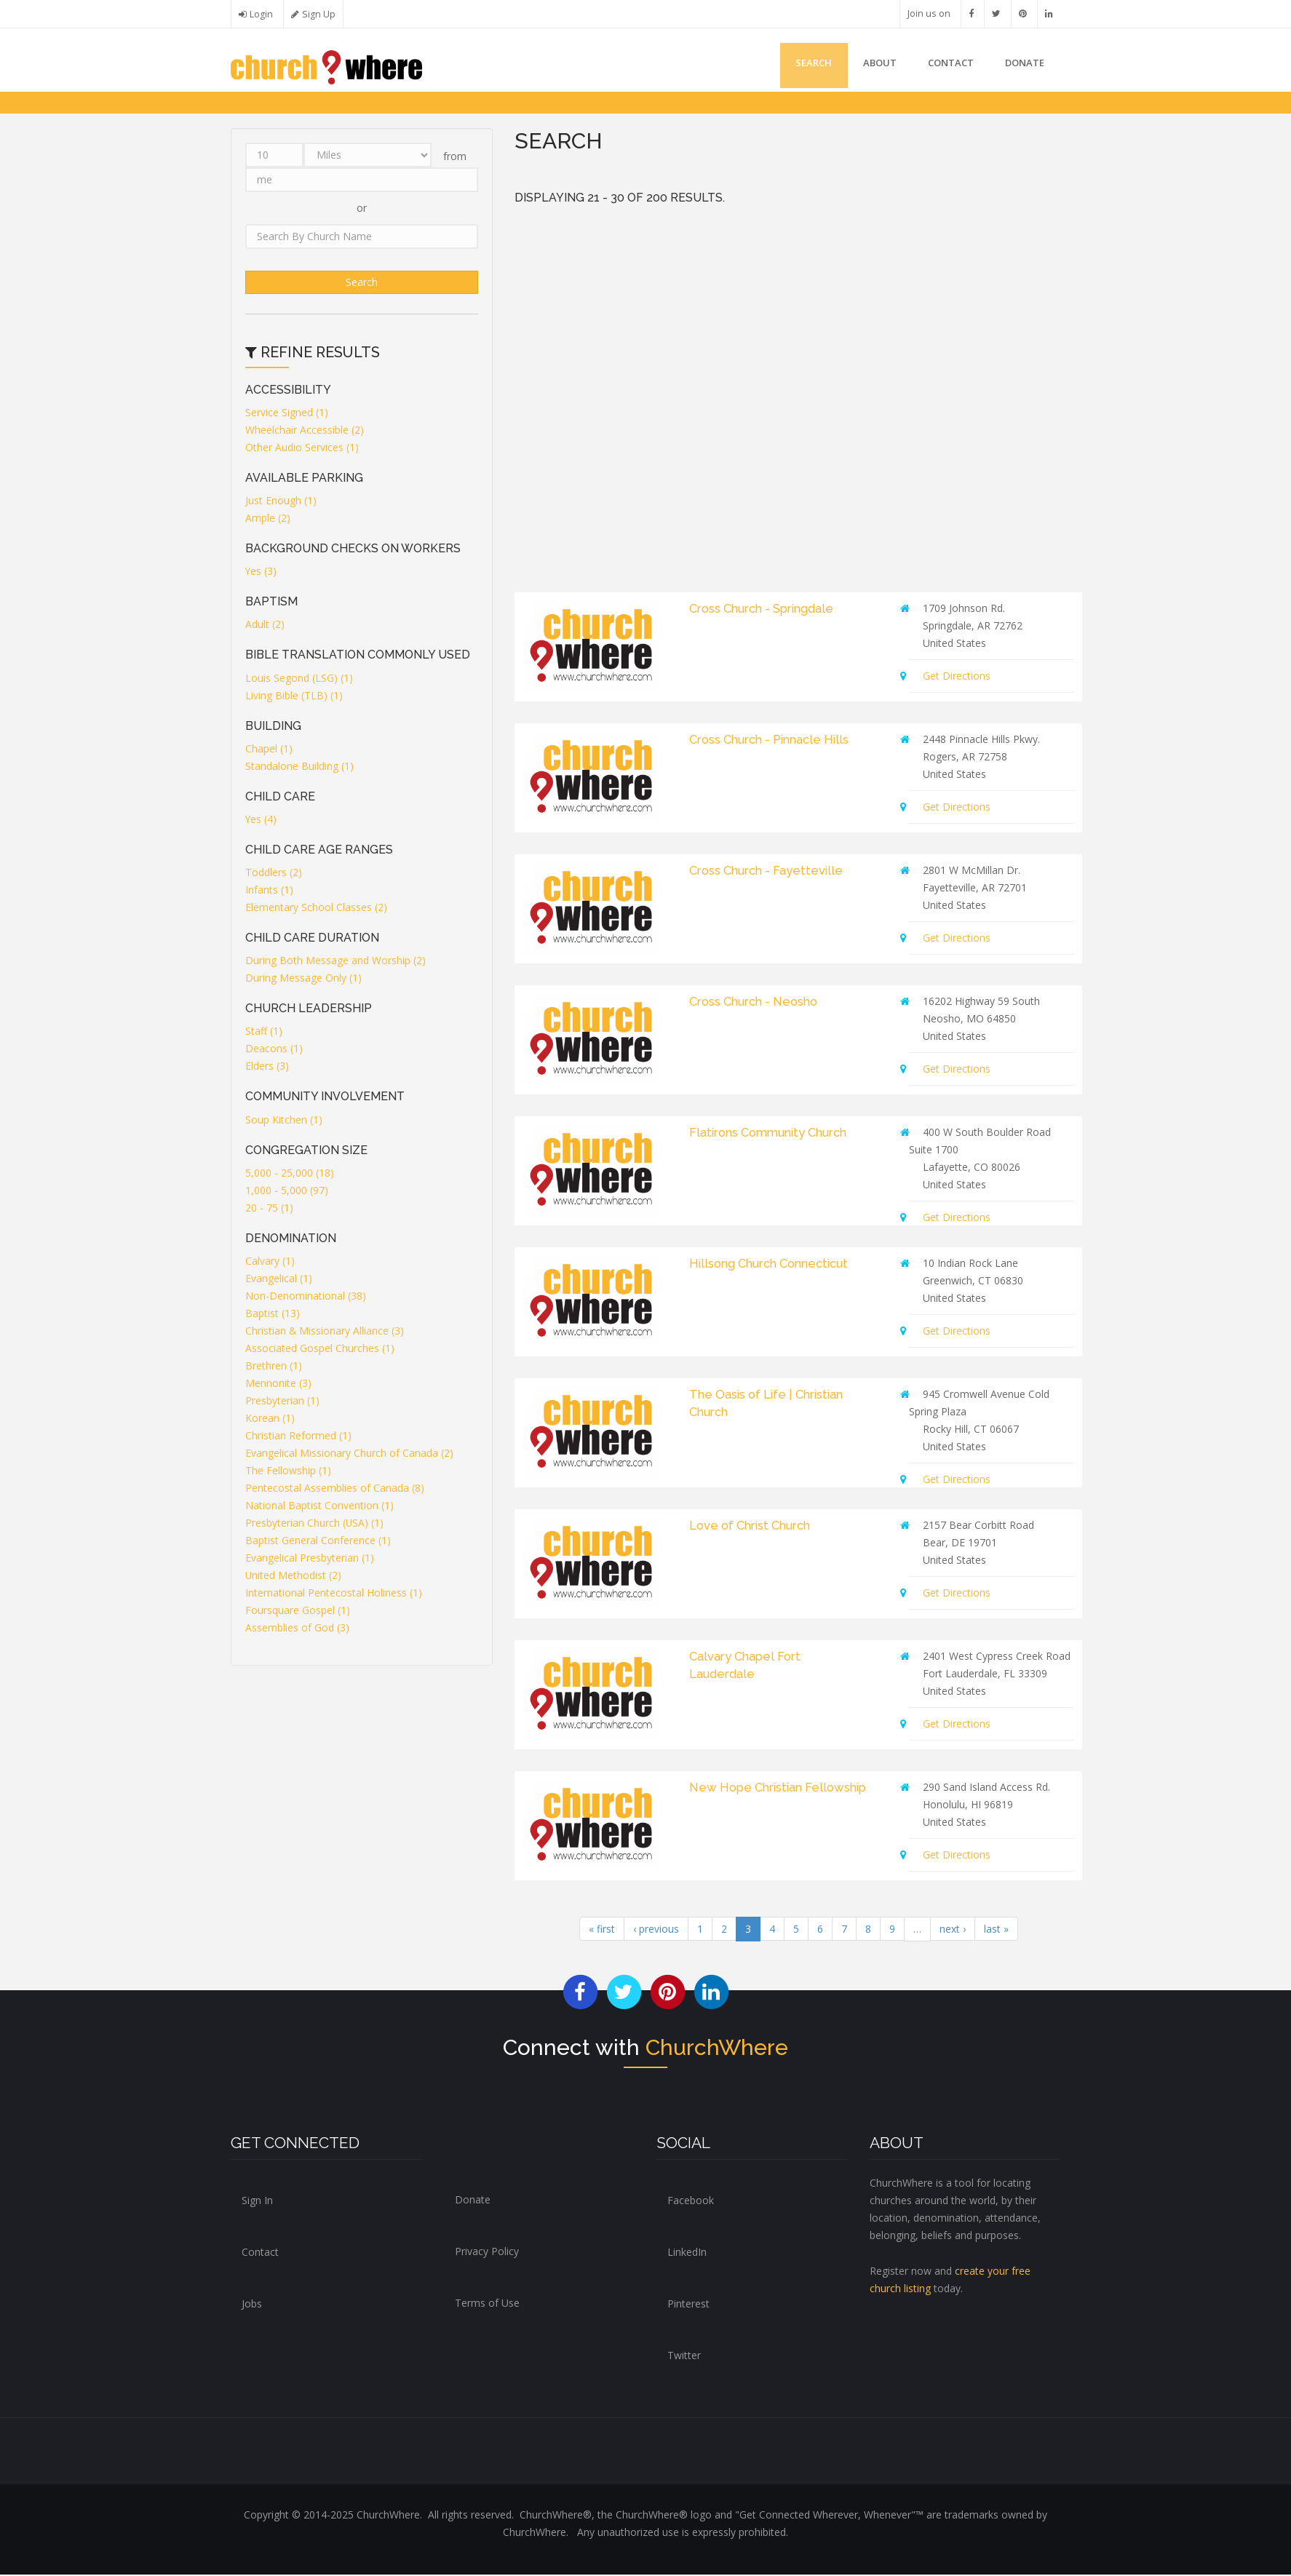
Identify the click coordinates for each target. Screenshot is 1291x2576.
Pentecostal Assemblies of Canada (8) (334, 1489)
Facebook (690, 2202)
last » (996, 1930)
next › (953, 1930)
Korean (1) (270, 1419)
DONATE (1022, 64)
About (867, 64)
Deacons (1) (274, 1050)
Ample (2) (267, 519)
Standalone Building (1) (299, 767)
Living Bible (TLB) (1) (294, 697)
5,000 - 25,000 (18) (289, 1174)
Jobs (252, 2305)
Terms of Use (487, 2304)
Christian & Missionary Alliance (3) (325, 1332)
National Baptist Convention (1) (319, 1507)
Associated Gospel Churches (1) (319, 1349)
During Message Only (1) (303, 980)
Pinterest (688, 2305)
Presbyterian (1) (282, 1402)
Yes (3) (261, 573)
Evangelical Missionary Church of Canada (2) (349, 1454)
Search (796, 64)
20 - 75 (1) (269, 1209)
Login (261, 14)
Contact (943, 64)
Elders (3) (267, 1068)
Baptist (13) (272, 1314)
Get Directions (956, 677)
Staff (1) (263, 1033)
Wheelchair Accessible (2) (304, 431)
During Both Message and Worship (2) (335, 962)
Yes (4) (261, 820)
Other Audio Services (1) (302, 449)
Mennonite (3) (278, 1384)
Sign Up (318, 14)
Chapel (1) (269, 750)
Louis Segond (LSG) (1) (299, 679)
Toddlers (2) (273, 874)
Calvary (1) (270, 1262)
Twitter (684, 2357)
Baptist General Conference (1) (318, 1542)
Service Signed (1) (286, 414)
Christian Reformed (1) (298, 1437)
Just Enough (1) (281, 502)
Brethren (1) (273, 1367)
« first (602, 1930)
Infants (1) (269, 892)
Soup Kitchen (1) (283, 1121)
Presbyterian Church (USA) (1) (314, 1524)
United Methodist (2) (293, 1576)
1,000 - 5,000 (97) (286, 1191)
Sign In (257, 2202)
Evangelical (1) (278, 1280)
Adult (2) (265, 626)
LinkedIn (687, 2253)
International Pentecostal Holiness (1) (333, 1594)
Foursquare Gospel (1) (297, 1611)
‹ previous (656, 1930)
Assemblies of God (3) (297, 1629)
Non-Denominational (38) (305, 1297)
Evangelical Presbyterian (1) (309, 1559)
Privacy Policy (487, 2252)
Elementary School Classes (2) (316, 909)
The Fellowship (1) (288, 1472)
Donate (472, 2201)
